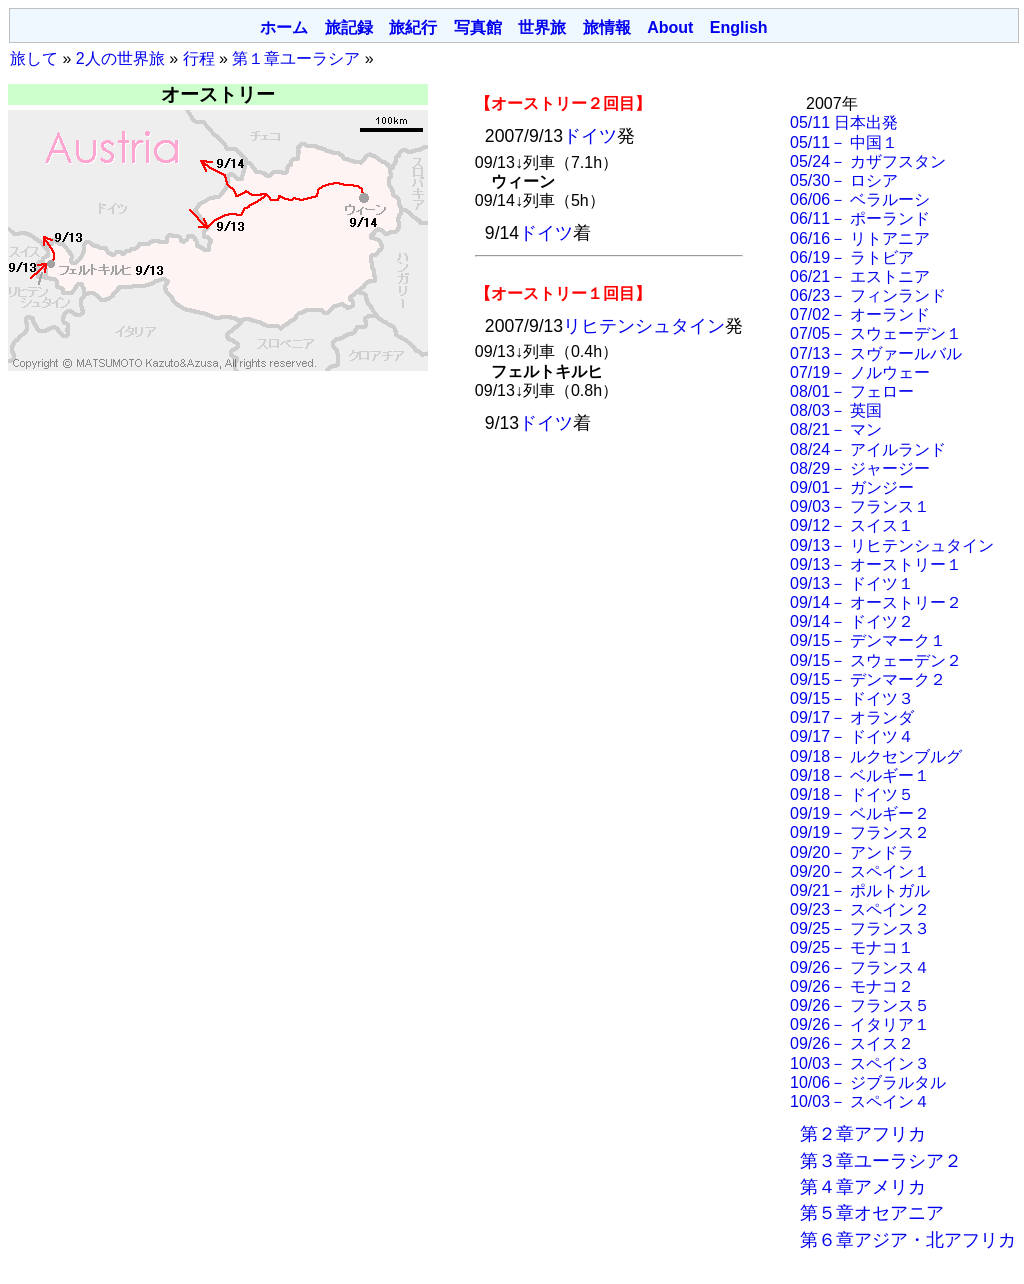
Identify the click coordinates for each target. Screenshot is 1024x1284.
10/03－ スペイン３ (860, 1063)
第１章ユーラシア (296, 58)
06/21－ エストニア (860, 276)
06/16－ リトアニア (860, 238)
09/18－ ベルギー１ (860, 775)
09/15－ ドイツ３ (852, 698)
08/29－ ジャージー (860, 468)
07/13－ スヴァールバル (876, 353)
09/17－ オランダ (852, 717)
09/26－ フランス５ (860, 1005)
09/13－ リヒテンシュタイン (892, 545)
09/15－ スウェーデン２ (876, 660)
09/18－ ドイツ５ (852, 794)
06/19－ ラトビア (852, 257)
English (739, 27)
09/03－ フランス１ (860, 506)
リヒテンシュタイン (644, 326)
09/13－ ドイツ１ (852, 583)
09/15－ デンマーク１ (868, 640)
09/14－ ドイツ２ (852, 621)
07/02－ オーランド (860, 314)
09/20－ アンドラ (852, 852)
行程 (199, 58)
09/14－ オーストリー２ (876, 602)
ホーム (284, 27)
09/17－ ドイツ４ (852, 736)
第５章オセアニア (872, 1213)
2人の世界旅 (120, 58)
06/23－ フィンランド (868, 295)
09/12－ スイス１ (852, 525)
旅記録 (349, 27)
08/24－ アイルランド (868, 449)
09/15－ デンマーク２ (868, 679)
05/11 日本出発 (844, 122)
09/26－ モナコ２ (852, 986)
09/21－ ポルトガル (860, 890)
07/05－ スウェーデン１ (876, 333)
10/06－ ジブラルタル (868, 1082)
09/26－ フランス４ (860, 967)
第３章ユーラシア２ (881, 1161)
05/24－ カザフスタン (868, 161)
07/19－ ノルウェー (860, 372)
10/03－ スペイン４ (860, 1101)
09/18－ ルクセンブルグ (876, 756)
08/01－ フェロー (852, 391)
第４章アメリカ (863, 1187)
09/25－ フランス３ (860, 928)
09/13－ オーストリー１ (876, 564)
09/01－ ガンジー (852, 487)
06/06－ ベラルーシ (860, 199)
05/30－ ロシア (844, 180)
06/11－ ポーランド (860, 218)
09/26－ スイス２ (852, 1043)
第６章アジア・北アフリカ (908, 1240)
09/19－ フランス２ (860, 832)
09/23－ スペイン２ (860, 909)
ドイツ (590, 136)
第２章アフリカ (863, 1134)
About (670, 27)
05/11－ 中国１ (844, 142)
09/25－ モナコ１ (852, 947)
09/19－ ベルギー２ (860, 813)
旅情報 (607, 27)
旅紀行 (413, 27)
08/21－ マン (836, 429)
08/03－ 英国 (836, 410)
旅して (34, 58)
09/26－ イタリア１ (860, 1024)
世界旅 (542, 27)
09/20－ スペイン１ (860, 871)
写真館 (478, 27)
